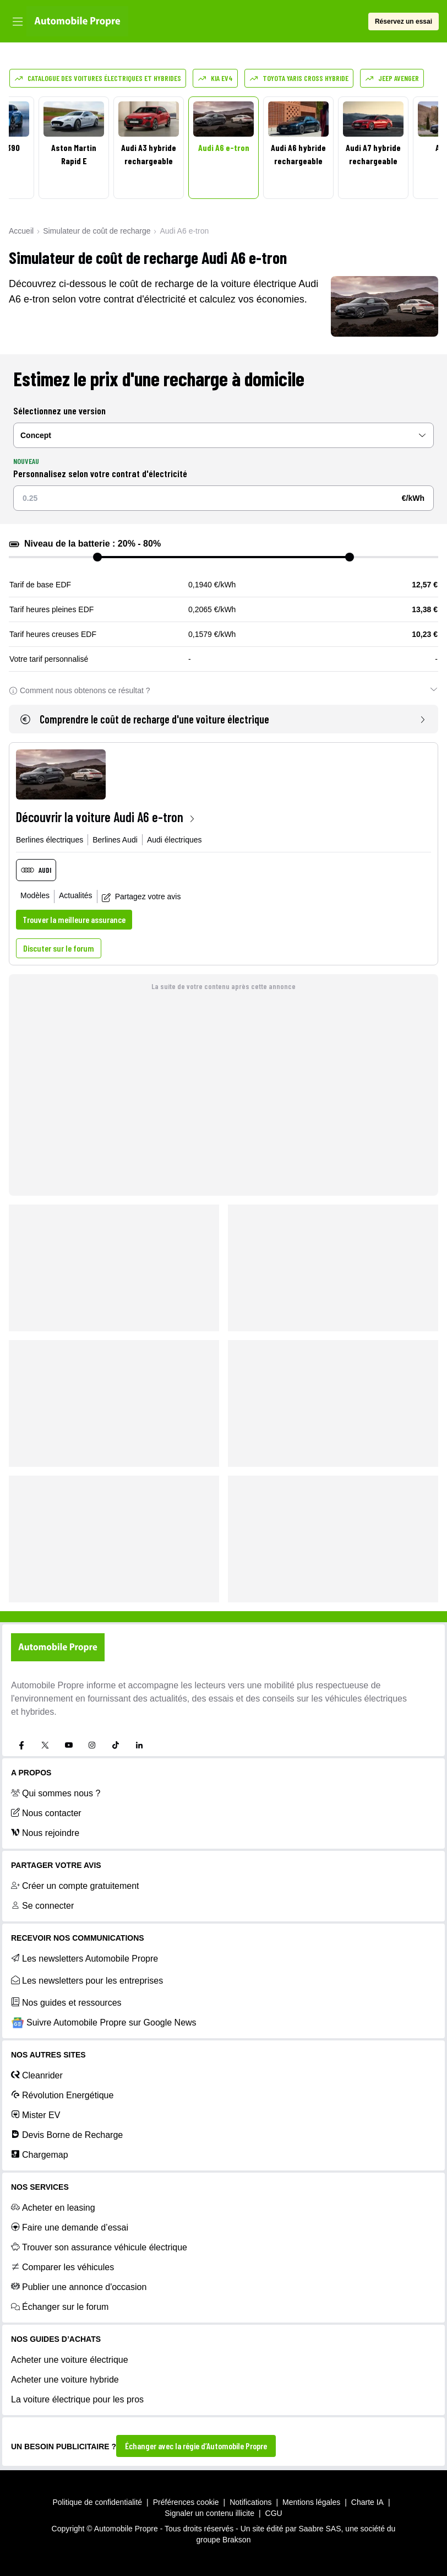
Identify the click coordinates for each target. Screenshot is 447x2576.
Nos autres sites (48, 2054)
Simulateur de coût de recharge (96, 230)
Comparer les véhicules (62, 2267)
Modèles (35, 895)
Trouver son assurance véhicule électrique (99, 2247)
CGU (273, 2513)
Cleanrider (37, 2075)
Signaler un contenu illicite (209, 2513)
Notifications (250, 2502)
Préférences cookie (186, 2502)
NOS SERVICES (40, 2187)
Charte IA (367, 2502)
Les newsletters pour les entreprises (87, 1980)
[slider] (97, 557)
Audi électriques (174, 839)
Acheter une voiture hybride (65, 2379)
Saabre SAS (320, 2528)
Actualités (75, 895)
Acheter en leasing (53, 2207)
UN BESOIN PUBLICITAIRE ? (63, 2446)
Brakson (236, 2539)
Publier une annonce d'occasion (78, 2287)
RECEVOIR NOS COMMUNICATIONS (77, 1938)
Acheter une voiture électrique (69, 2359)
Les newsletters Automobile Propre (84, 1958)
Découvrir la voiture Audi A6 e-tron (106, 817)
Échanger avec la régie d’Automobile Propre (196, 2445)
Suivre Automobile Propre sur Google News (104, 2022)
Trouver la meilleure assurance (74, 919)
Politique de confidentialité (97, 2502)
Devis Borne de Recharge (67, 2135)
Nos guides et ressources (66, 2002)
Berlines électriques (49, 839)
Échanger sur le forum (59, 2307)
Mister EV (35, 2115)
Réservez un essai (403, 21)
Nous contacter (46, 1813)
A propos (31, 1772)
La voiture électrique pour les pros (77, 2399)
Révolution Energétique (62, 2095)
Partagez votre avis (141, 896)
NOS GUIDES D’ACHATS (56, 2339)
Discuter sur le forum (58, 948)
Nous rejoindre (45, 1833)
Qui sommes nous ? (55, 1793)
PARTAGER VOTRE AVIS (56, 1865)
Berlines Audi (115, 839)
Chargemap (39, 2154)
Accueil (21, 230)
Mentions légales (311, 2502)
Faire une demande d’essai (69, 2227)
